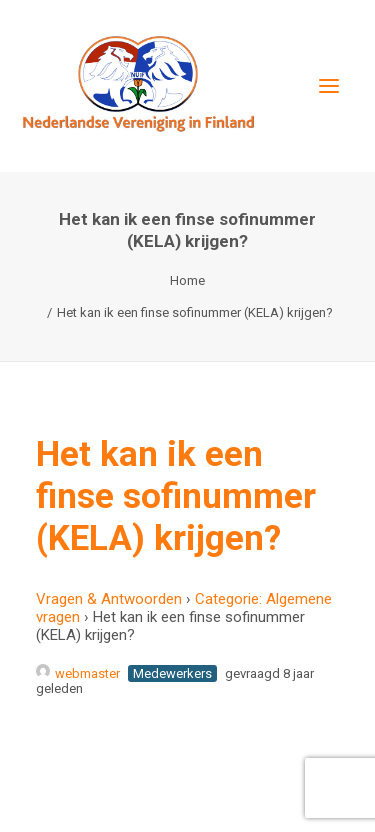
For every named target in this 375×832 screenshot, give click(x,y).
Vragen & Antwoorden (109, 599)
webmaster (78, 673)
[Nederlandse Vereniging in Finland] (138, 86)
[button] (329, 86)
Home (187, 280)
